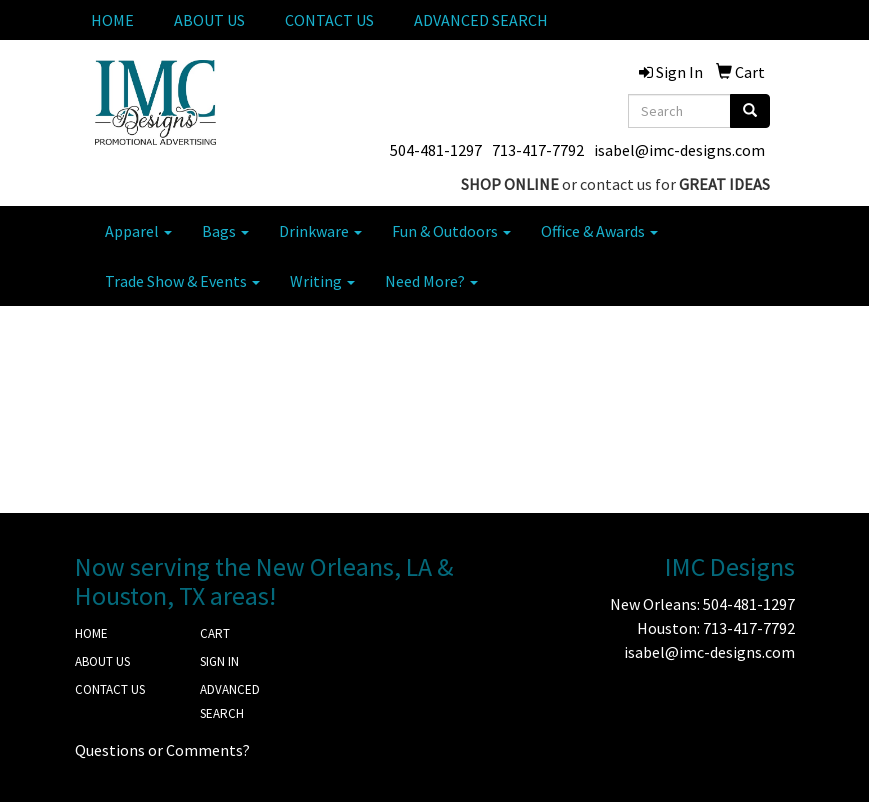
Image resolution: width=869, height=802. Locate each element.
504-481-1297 (436, 150)
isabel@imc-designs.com (679, 150)
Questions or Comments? (162, 750)
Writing (322, 281)
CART (215, 633)
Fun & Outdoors (451, 231)
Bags (225, 231)
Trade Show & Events (182, 281)
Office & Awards (599, 231)
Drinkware (320, 231)
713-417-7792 (538, 150)
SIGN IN (219, 661)
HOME (112, 20)
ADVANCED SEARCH (481, 20)
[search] (750, 111)
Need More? (431, 281)
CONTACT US (329, 20)
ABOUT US (209, 20)
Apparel (138, 231)
